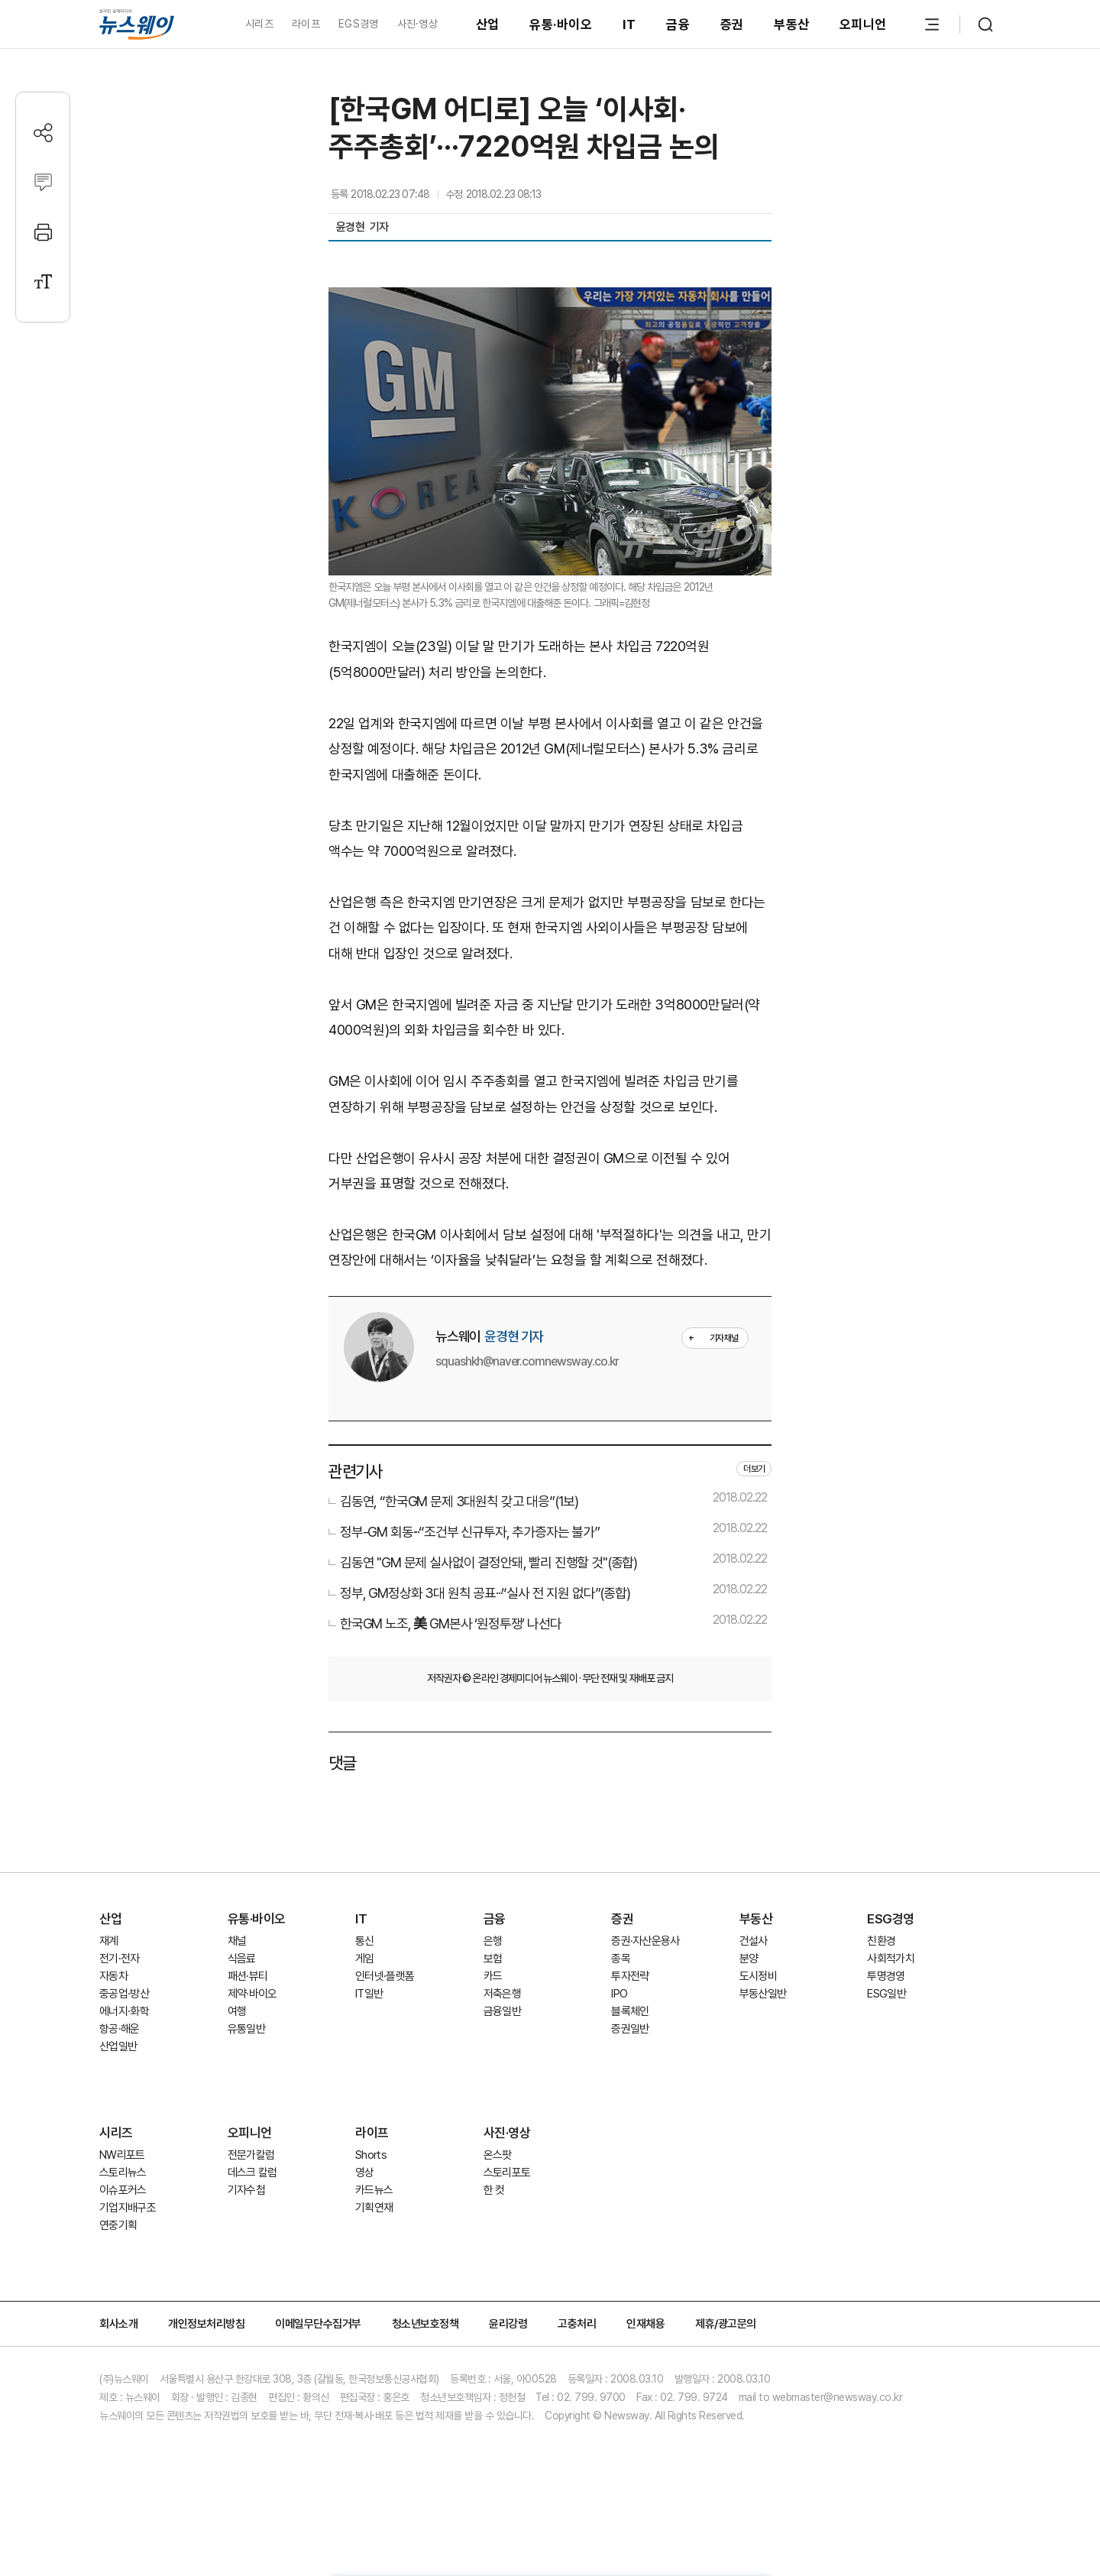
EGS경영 (358, 24)
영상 (364, 2172)
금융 (678, 24)
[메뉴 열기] (932, 24)
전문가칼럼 (251, 2155)
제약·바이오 (252, 1994)
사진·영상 (417, 24)
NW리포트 (122, 2155)
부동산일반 (763, 1994)
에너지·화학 (124, 2011)
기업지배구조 (127, 2208)
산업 (488, 24)
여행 (237, 2011)
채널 (237, 1941)
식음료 (242, 1958)
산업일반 (118, 2046)
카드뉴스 (374, 2190)
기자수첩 (246, 2190)
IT (629, 24)
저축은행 (502, 1994)
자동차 (113, 1976)
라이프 (306, 24)
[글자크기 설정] (43, 281)
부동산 (791, 24)
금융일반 (502, 2011)
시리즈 (259, 24)
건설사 (753, 1941)
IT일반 (369, 1994)
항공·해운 (119, 2029)
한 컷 (494, 2190)
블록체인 (630, 2011)
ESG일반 (886, 1994)
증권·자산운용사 (645, 1941)
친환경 (881, 1941)
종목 (620, 1958)
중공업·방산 (124, 1994)
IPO (619, 1994)
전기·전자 (119, 1958)
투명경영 (885, 1976)
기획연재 (374, 2208)
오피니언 (863, 24)
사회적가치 (890, 1958)
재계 (108, 1941)
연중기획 (118, 2225)
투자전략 (630, 1976)
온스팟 (498, 2155)
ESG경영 (890, 1918)
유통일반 (246, 2029)
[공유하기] (43, 132)
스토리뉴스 (123, 2172)
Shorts (371, 2155)
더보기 (754, 1468)
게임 (364, 1958)
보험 (493, 1958)
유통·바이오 (560, 24)
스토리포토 (507, 2172)
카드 (493, 1976)
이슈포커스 (123, 2190)
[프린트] (43, 231)
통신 (364, 1941)
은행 (493, 1941)
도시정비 (758, 1976)
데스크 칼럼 (252, 2172)
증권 (732, 24)
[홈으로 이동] (136, 24)
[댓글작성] (43, 182)
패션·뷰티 (248, 1976)
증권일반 (630, 2029)
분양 (749, 1958)
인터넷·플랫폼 (384, 1976)
